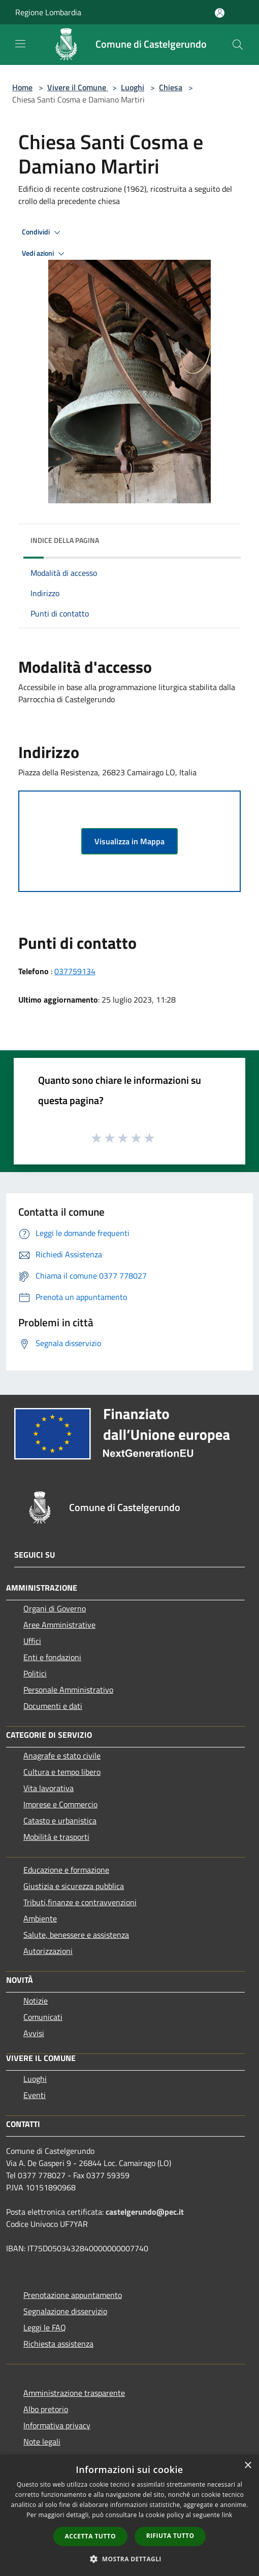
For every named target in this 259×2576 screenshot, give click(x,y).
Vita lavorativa (48, 1788)
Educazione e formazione (66, 1870)
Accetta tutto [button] (90, 2536)
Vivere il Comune (77, 87)
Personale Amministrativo (68, 1690)
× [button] (247, 2465)
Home (22, 87)
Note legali (41, 2441)
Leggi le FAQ (44, 2327)
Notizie (35, 2001)
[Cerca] (238, 45)
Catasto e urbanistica (59, 1820)
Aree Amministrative (59, 1625)
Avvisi (33, 2033)
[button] (129, 2559)
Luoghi (132, 87)
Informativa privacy (56, 2425)
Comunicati (42, 2017)
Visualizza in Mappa (129, 841)
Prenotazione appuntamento (72, 2295)
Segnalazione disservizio (65, 2311)
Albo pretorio (45, 2409)
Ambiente (40, 1918)
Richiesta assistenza (58, 2344)
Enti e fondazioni (52, 1657)
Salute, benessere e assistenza (76, 1935)
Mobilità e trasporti (56, 1837)
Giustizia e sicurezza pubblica (73, 1886)
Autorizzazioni (48, 1951)
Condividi (42, 232)
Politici (35, 1673)
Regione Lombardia (48, 12)
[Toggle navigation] (20, 44)
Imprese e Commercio (60, 1804)
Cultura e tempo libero (62, 1772)
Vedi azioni (45, 254)
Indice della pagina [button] (64, 540)
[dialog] (129, 2515)
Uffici (32, 1641)
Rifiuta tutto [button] (170, 2535)
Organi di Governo (54, 1608)
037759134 (74, 971)
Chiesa (170, 87)
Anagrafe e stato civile (62, 1755)
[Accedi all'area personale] (220, 13)
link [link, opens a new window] (227, 2515)
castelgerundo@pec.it (145, 2212)
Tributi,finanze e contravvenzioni (80, 1902)
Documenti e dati (52, 1706)
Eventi (34, 2095)
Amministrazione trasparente (74, 2393)
